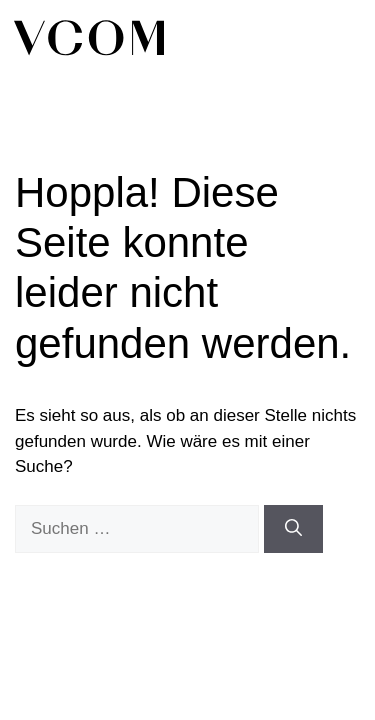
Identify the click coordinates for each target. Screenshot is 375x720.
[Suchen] (293, 529)
